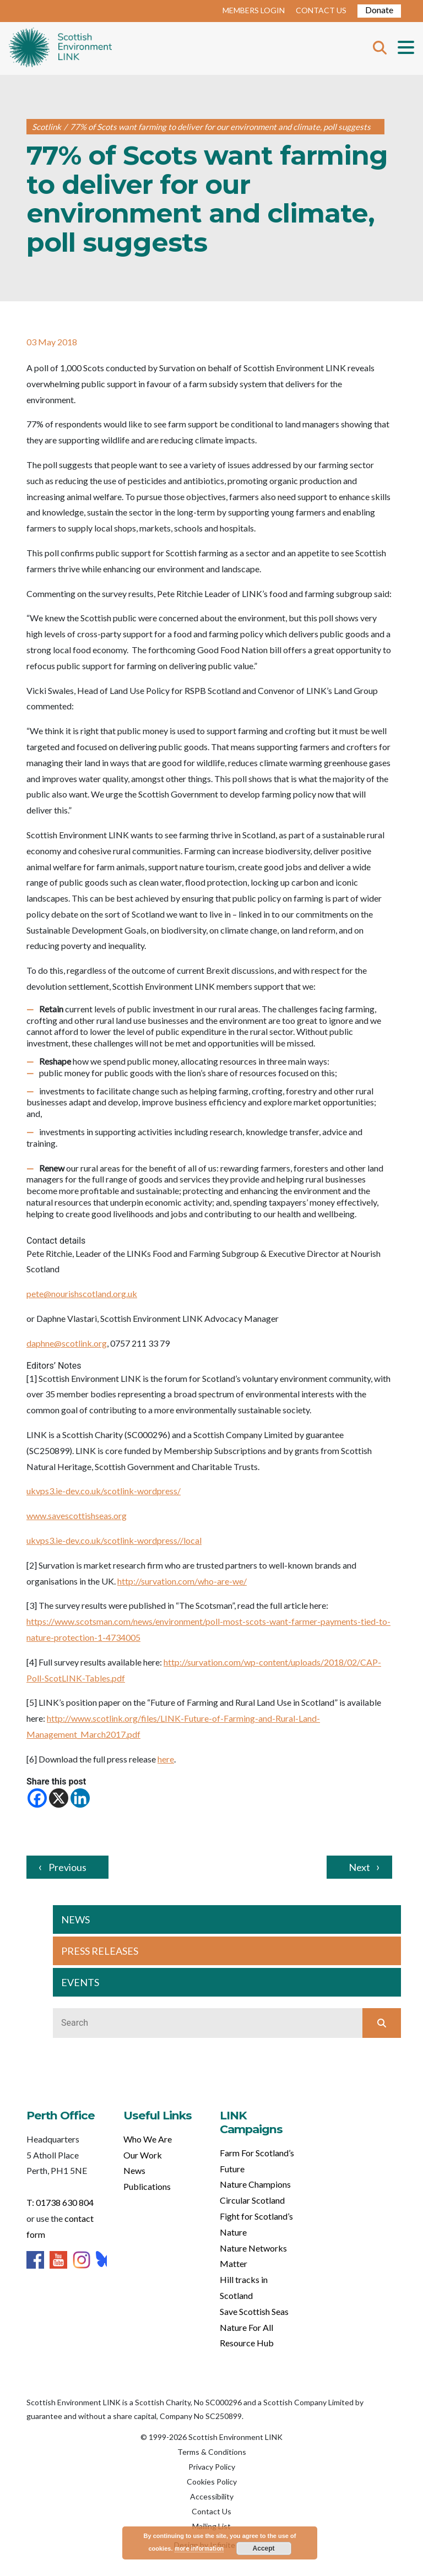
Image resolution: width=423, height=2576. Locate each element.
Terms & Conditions (211, 2451)
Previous (67, 1867)
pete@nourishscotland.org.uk (81, 1293)
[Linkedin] (80, 1798)
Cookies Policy (212, 2481)
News (134, 2170)
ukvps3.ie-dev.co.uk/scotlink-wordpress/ (103, 1490)
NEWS (75, 1919)
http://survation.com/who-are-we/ (182, 1581)
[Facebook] (37, 1798)
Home (60, 48)
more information (199, 2548)
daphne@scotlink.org (66, 1343)
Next (359, 1867)
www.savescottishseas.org (76, 1515)
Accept (264, 2548)
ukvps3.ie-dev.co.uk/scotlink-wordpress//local (114, 1540)
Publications (147, 2186)
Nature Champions (255, 2184)
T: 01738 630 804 (60, 2202)
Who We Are (147, 2139)
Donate (379, 9)
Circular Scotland (252, 2200)
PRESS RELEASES (99, 1951)
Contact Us (211, 2511)
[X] (58, 1798)
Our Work (142, 2155)
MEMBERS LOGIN (254, 10)
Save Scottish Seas (254, 2311)
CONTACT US (321, 10)
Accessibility (212, 2496)
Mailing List (211, 2526)
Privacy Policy (211, 2466)
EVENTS (80, 1982)
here (166, 1759)
